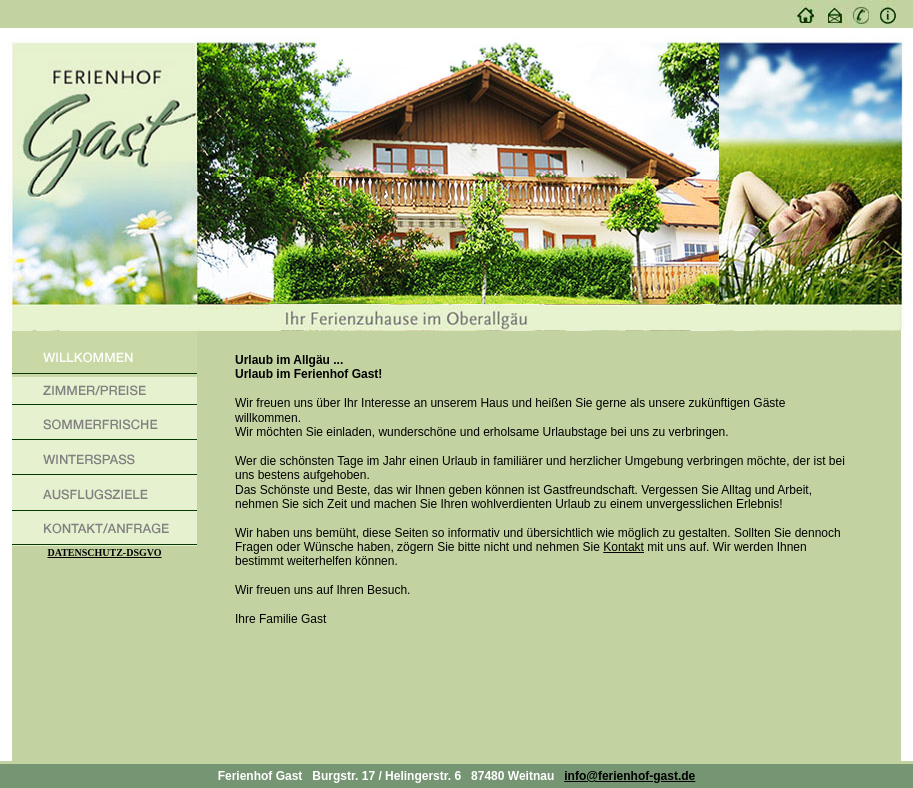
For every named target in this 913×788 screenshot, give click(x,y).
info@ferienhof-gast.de (629, 776)
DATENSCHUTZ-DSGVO (104, 552)
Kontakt (623, 547)
